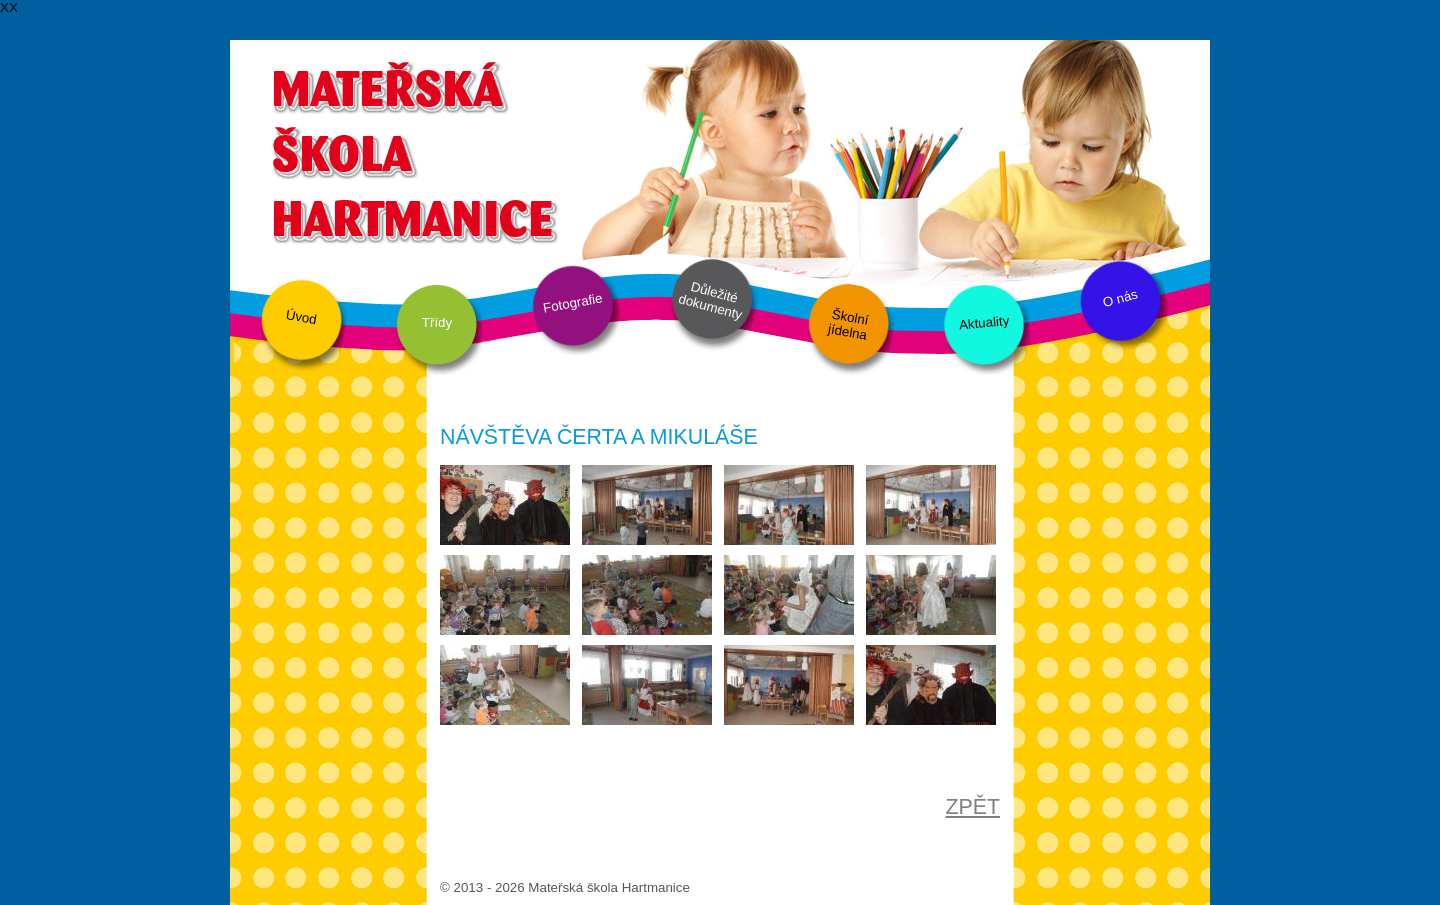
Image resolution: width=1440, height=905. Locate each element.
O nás (1120, 299)
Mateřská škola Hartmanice (412, 150)
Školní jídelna (848, 325)
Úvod (301, 317)
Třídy (437, 322)
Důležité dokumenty (710, 301)
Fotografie (573, 302)
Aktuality (983, 322)
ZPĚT (972, 807)
